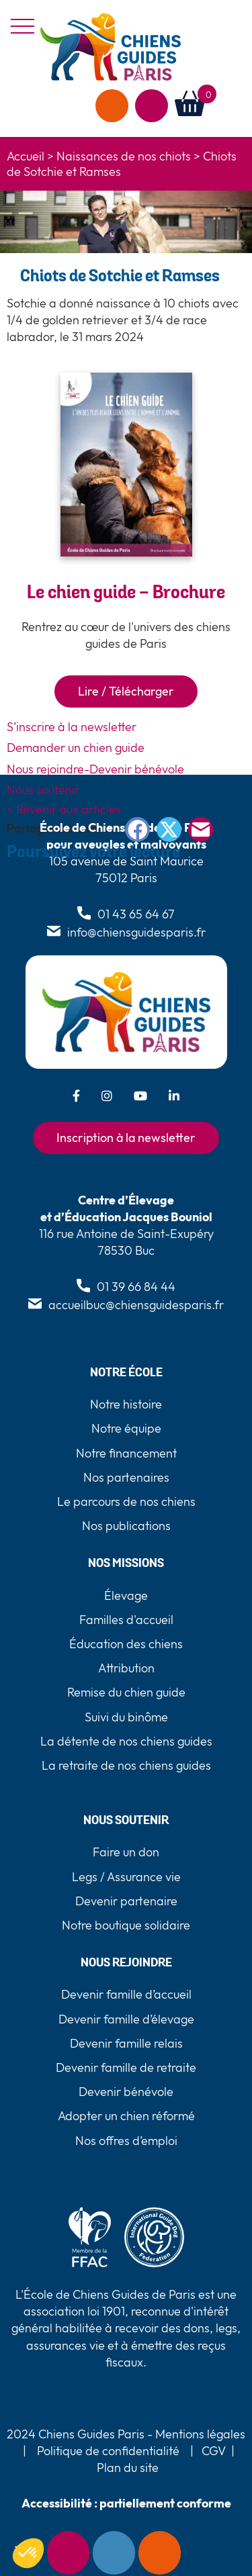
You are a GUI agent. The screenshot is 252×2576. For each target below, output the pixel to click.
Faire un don (159, 2553)
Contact (114, 2553)
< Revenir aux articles (64, 809)
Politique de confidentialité (108, 2451)
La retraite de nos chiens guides (126, 1765)
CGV (214, 2451)
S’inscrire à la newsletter (71, 726)
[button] (231, 103)
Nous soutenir (43, 790)
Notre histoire (126, 1404)
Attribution (126, 1668)
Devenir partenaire (126, 1901)
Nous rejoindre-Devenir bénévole (95, 769)
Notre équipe (126, 1428)
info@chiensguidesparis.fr (136, 932)
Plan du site (128, 2467)
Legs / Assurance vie (126, 1877)
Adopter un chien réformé (126, 2116)
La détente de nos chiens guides (126, 1741)
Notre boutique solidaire (126, 1925)
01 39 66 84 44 (136, 1286)
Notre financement (126, 1453)
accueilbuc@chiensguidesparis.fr (136, 1305)
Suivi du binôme (126, 1717)
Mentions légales (199, 2434)
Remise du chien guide (126, 1692)
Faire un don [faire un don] (111, 105)
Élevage (126, 1595)
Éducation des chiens (126, 1644)
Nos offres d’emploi (126, 2140)
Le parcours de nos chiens (126, 1501)
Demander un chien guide (75, 747)
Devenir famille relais (126, 2043)
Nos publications (126, 1525)
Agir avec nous (151, 105)
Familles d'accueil (126, 1619)
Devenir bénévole (126, 2091)
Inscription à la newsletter (126, 1137)
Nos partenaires (126, 1477)
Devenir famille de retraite (126, 2067)
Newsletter (68, 2553)
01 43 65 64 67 (136, 914)
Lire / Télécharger (126, 691)
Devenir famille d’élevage (126, 2019)
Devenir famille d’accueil (126, 1994)
